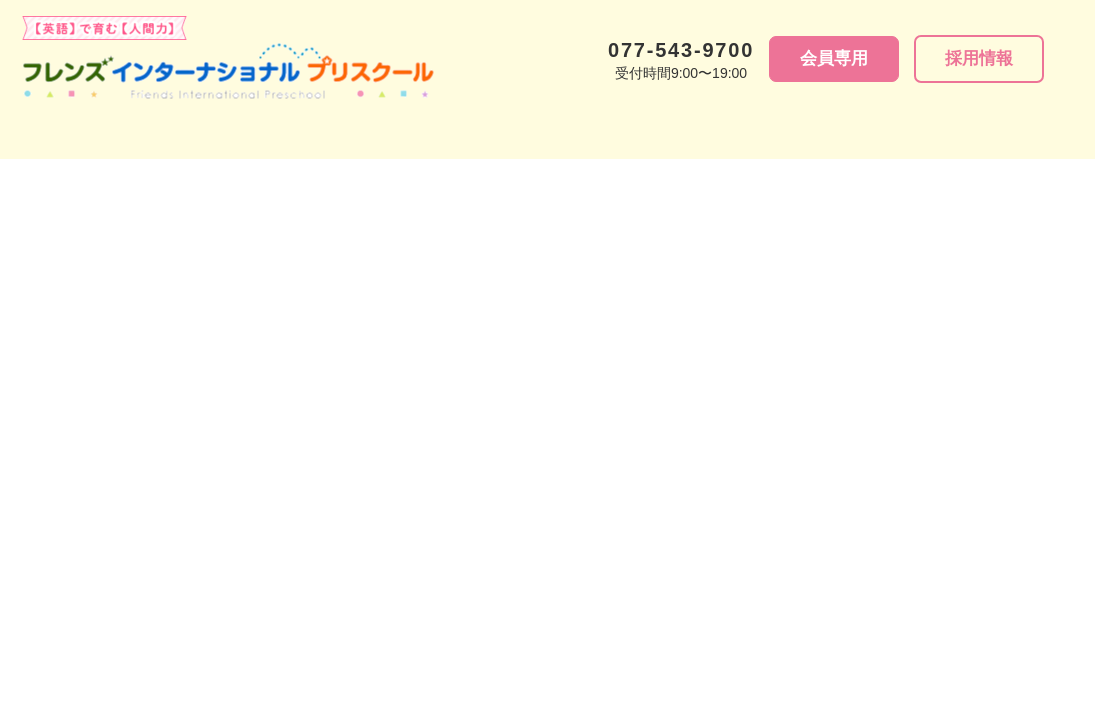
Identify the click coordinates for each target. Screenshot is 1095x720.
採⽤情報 (979, 58)
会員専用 (834, 58)
